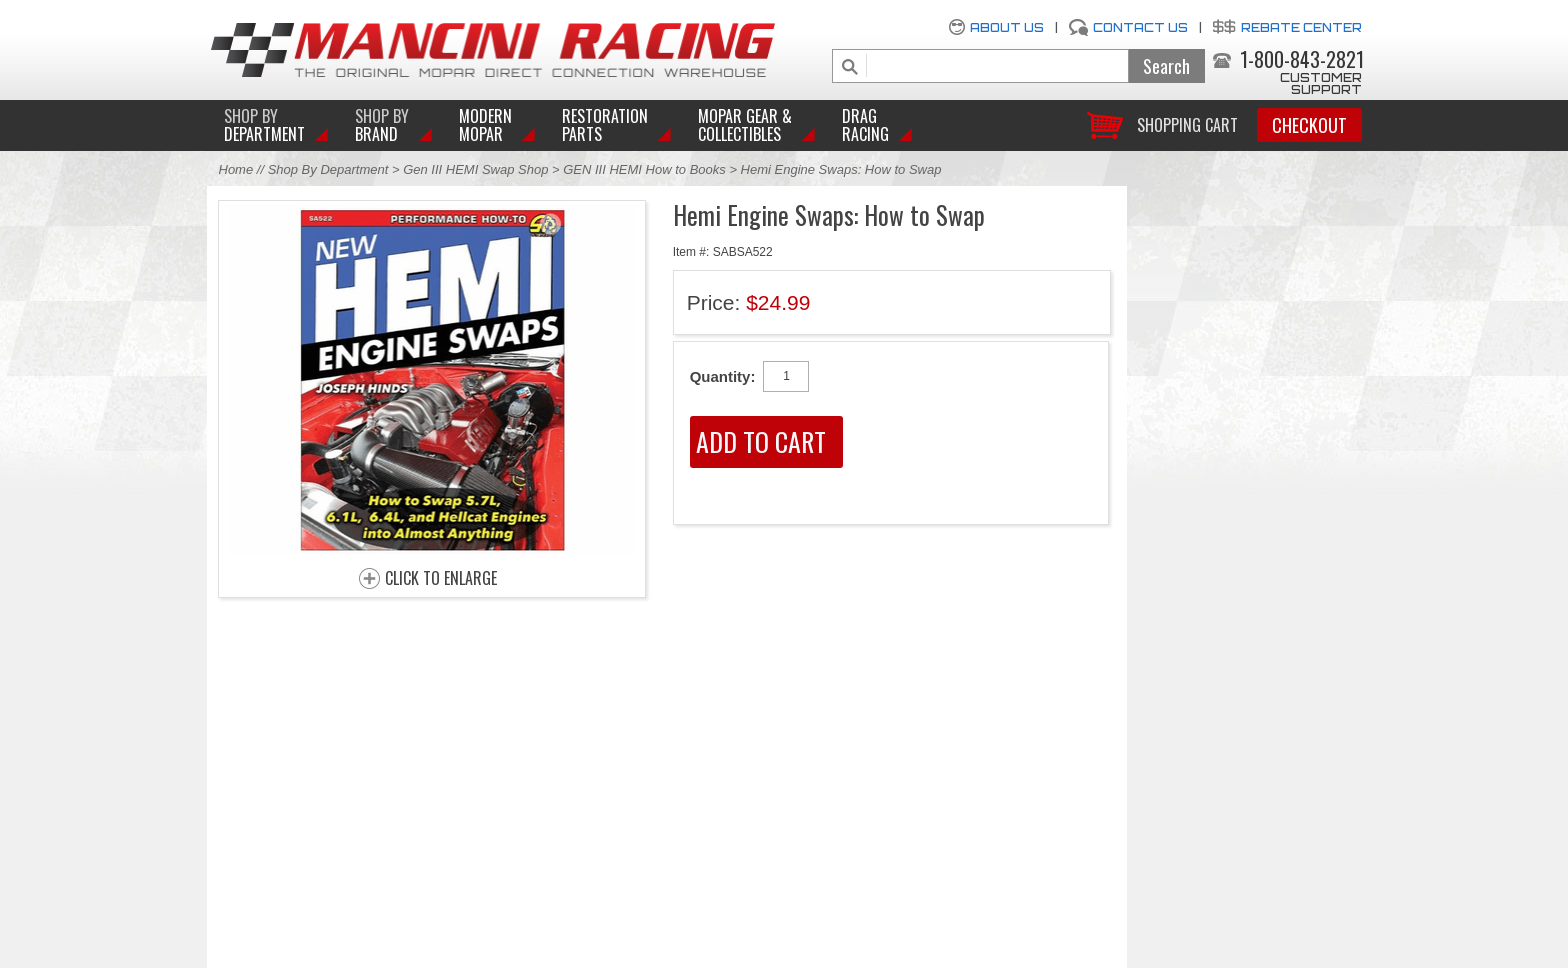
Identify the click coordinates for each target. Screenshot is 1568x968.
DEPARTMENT (264, 125)
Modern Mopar (485, 125)
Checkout (1309, 125)
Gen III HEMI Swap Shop (475, 169)
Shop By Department (328, 169)
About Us (1007, 27)
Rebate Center (1301, 27)
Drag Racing (865, 125)
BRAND (382, 125)
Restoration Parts (605, 125)
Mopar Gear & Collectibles (745, 125)
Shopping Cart (1187, 123)
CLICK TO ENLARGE (441, 579)
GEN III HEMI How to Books (644, 169)
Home (236, 169)
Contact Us (1140, 27)
